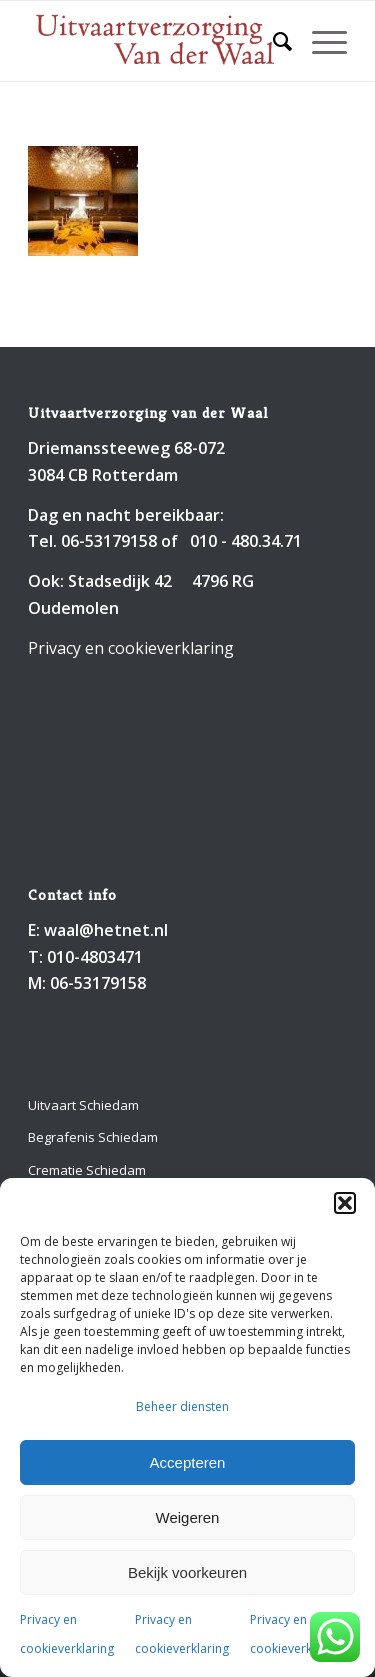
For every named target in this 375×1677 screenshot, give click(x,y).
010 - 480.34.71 (246, 541)
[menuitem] (272, 41)
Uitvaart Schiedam (83, 1105)
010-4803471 (95, 957)
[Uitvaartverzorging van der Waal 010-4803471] (155, 41)
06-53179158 (109, 541)
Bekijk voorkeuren (187, 1572)
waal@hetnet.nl (106, 930)
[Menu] (319, 41)
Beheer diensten (182, 1406)
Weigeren (188, 1517)
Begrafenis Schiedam (93, 1137)
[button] (345, 1203)
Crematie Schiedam (87, 1170)
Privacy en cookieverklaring (131, 648)
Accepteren (188, 1462)
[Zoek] (272, 41)
